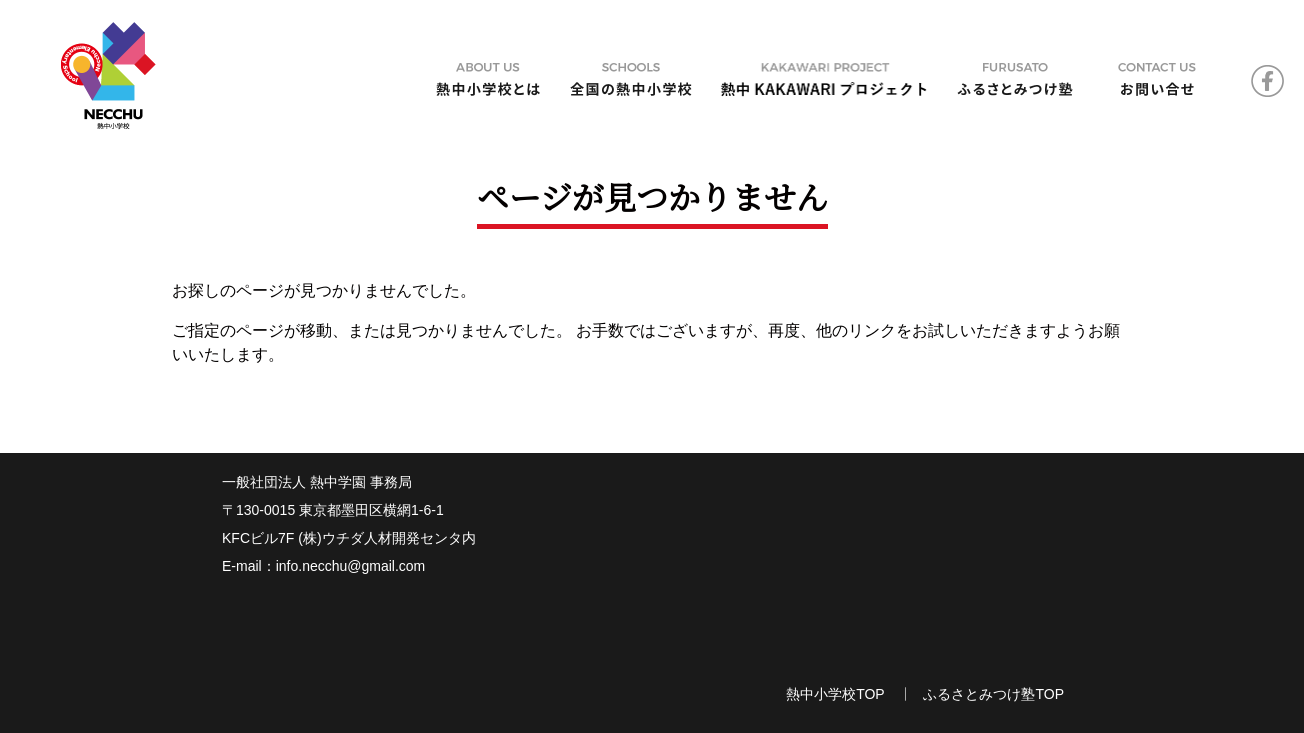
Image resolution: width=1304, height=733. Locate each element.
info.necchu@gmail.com (351, 566)
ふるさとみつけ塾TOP (993, 694)
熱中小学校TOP (835, 694)
